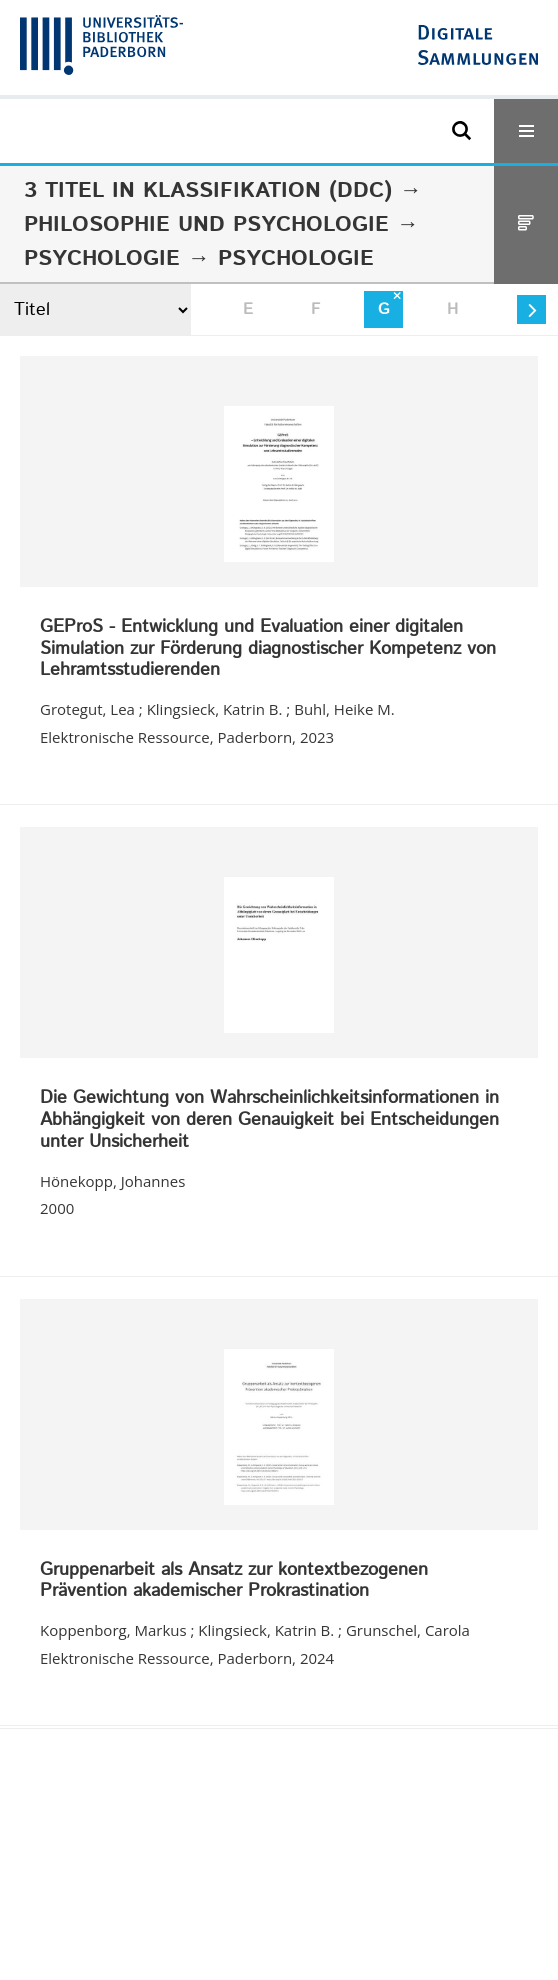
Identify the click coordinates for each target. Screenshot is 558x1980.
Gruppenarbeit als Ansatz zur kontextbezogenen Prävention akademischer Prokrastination (234, 1581)
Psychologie (102, 259)
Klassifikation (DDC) (267, 191)
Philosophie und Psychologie (206, 225)
